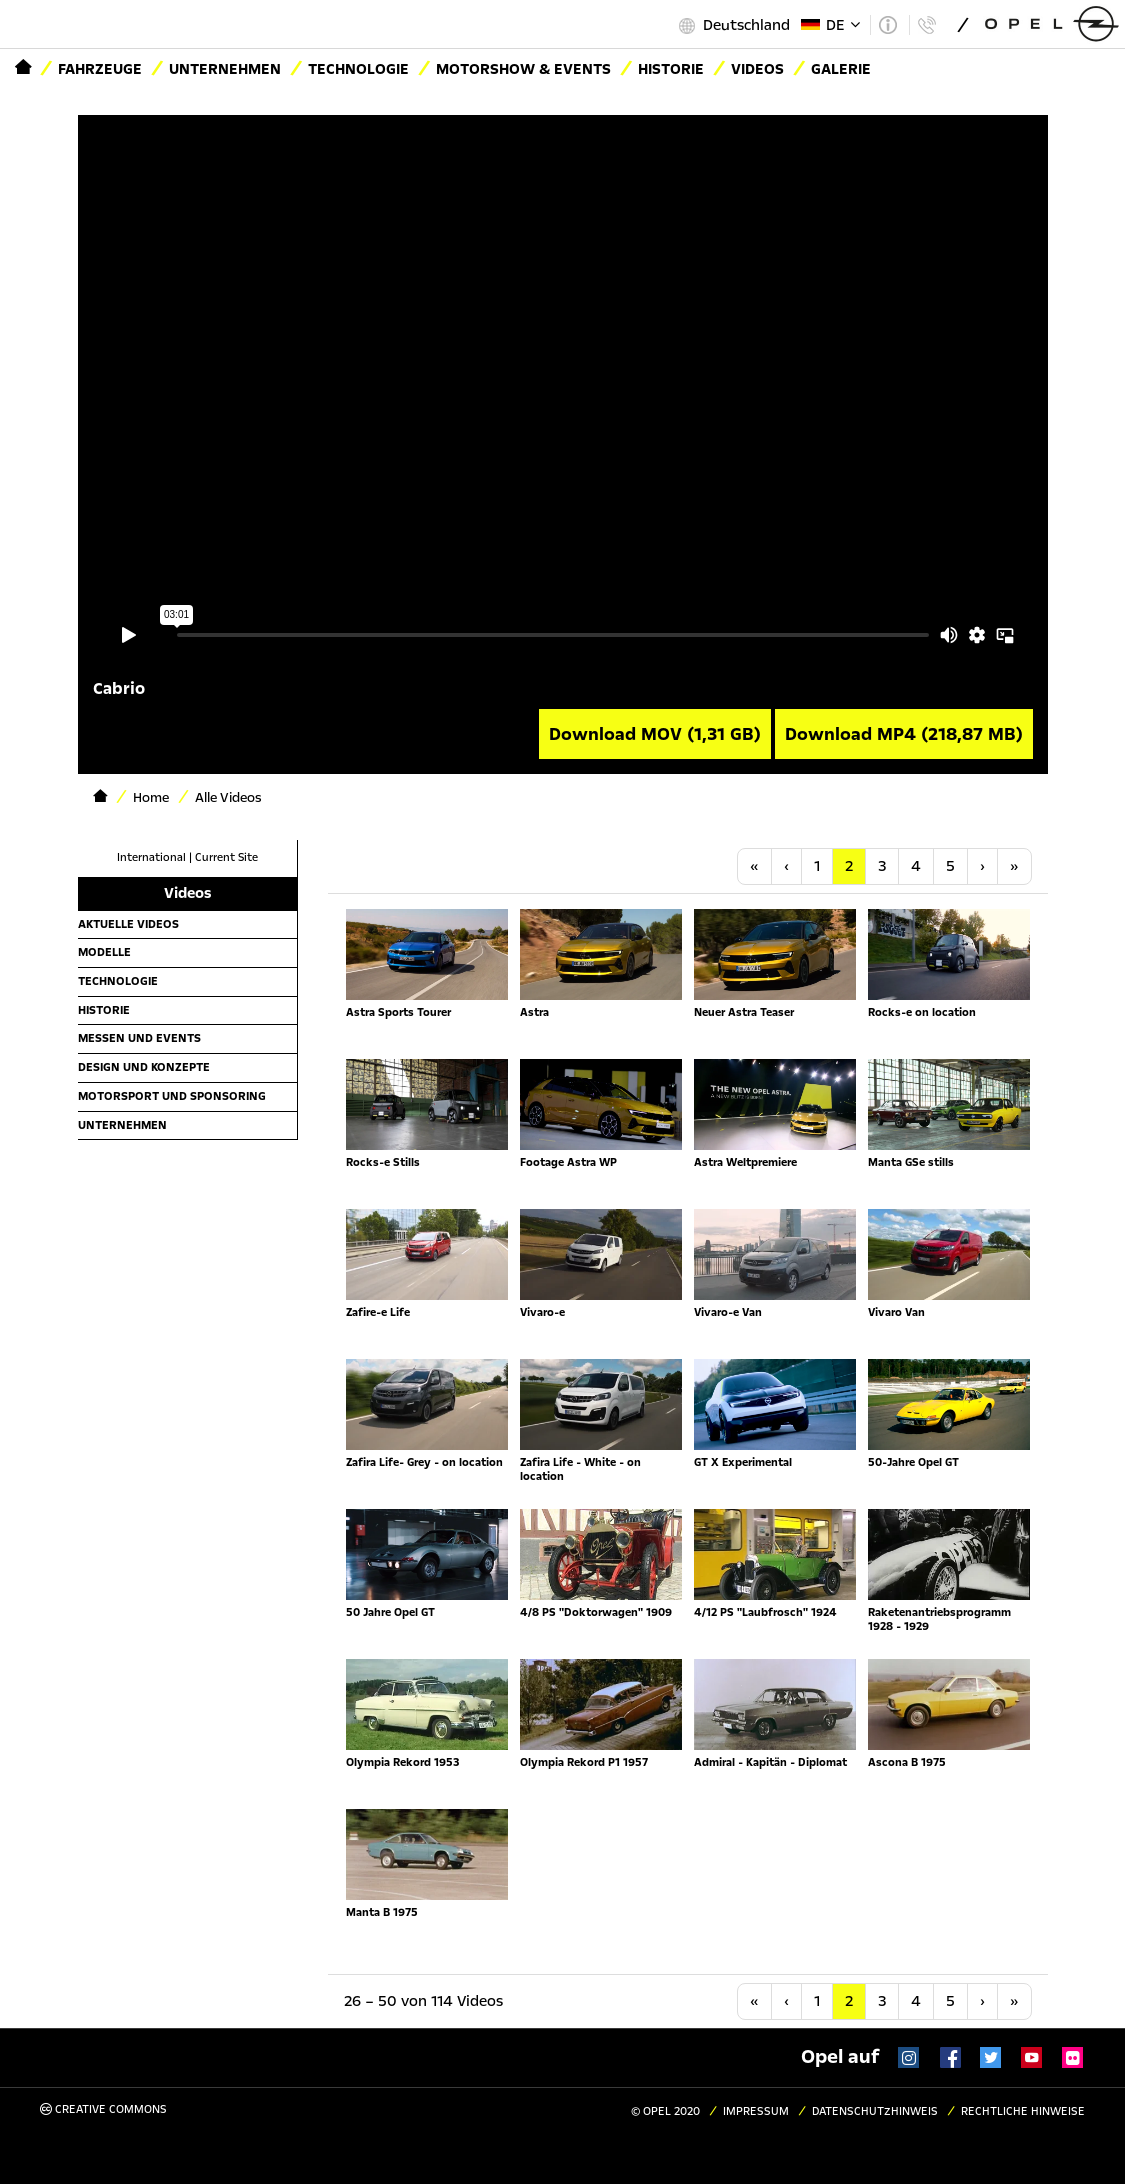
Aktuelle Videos (128, 924)
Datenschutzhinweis (875, 2111)
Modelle (104, 952)
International (151, 857)
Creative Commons (103, 2109)
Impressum (756, 2111)
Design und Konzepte (144, 1067)
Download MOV (655, 734)
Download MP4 (904, 734)
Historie (671, 69)
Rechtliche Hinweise (1023, 2111)
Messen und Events (139, 1038)
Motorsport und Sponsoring (172, 1096)
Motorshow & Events (523, 69)
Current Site (226, 857)
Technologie (358, 69)
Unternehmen (225, 69)
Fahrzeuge (100, 69)
